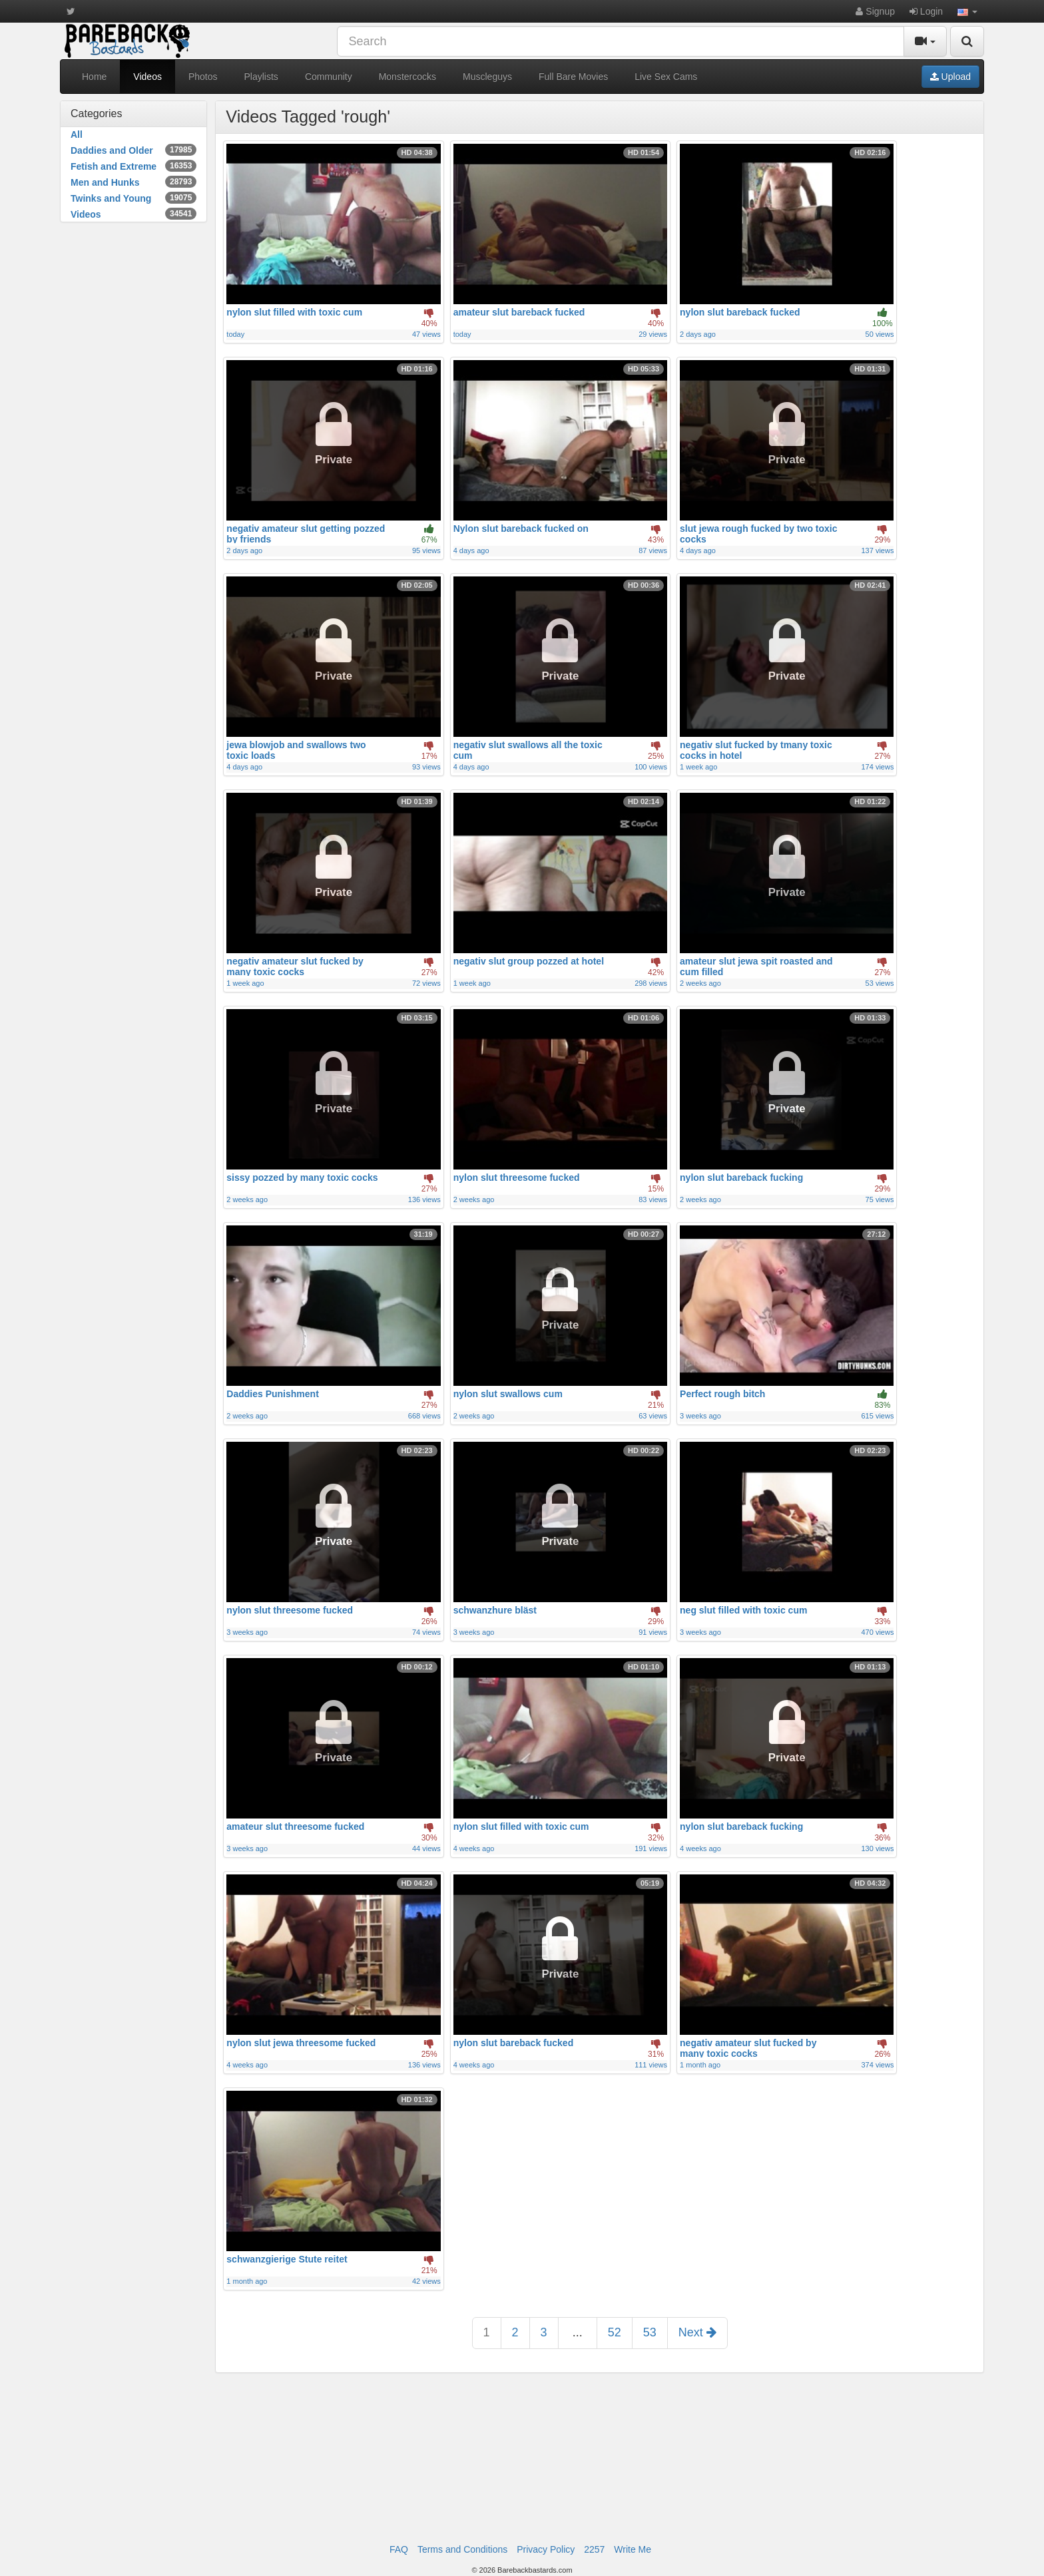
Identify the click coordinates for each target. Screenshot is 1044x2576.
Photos (203, 76)
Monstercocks (407, 76)
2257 (594, 2549)
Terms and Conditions (462, 2549)
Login (926, 11)
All (77, 134)
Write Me (632, 2549)
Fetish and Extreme (133, 166)
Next (697, 2332)
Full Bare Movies (573, 76)
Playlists (261, 76)
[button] (967, 11)
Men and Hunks (133, 182)
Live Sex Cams (666, 76)
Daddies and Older (133, 150)
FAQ (399, 2549)
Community (328, 76)
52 (614, 2332)
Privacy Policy (546, 2549)
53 (649, 2332)
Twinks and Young (133, 198)
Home (94, 76)
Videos (147, 76)
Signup (875, 11)
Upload (950, 76)
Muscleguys (487, 76)
